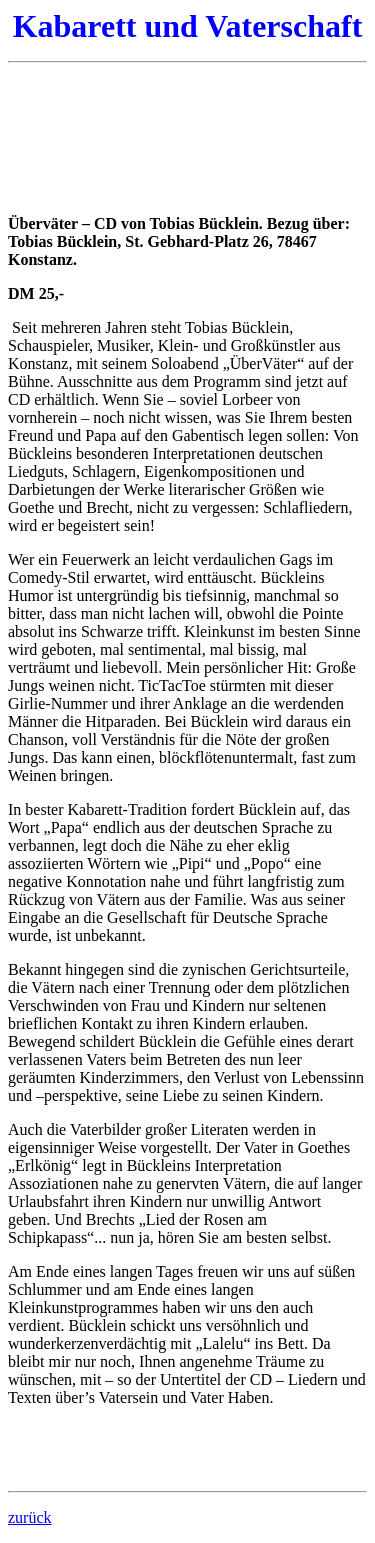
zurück (30, 1517)
